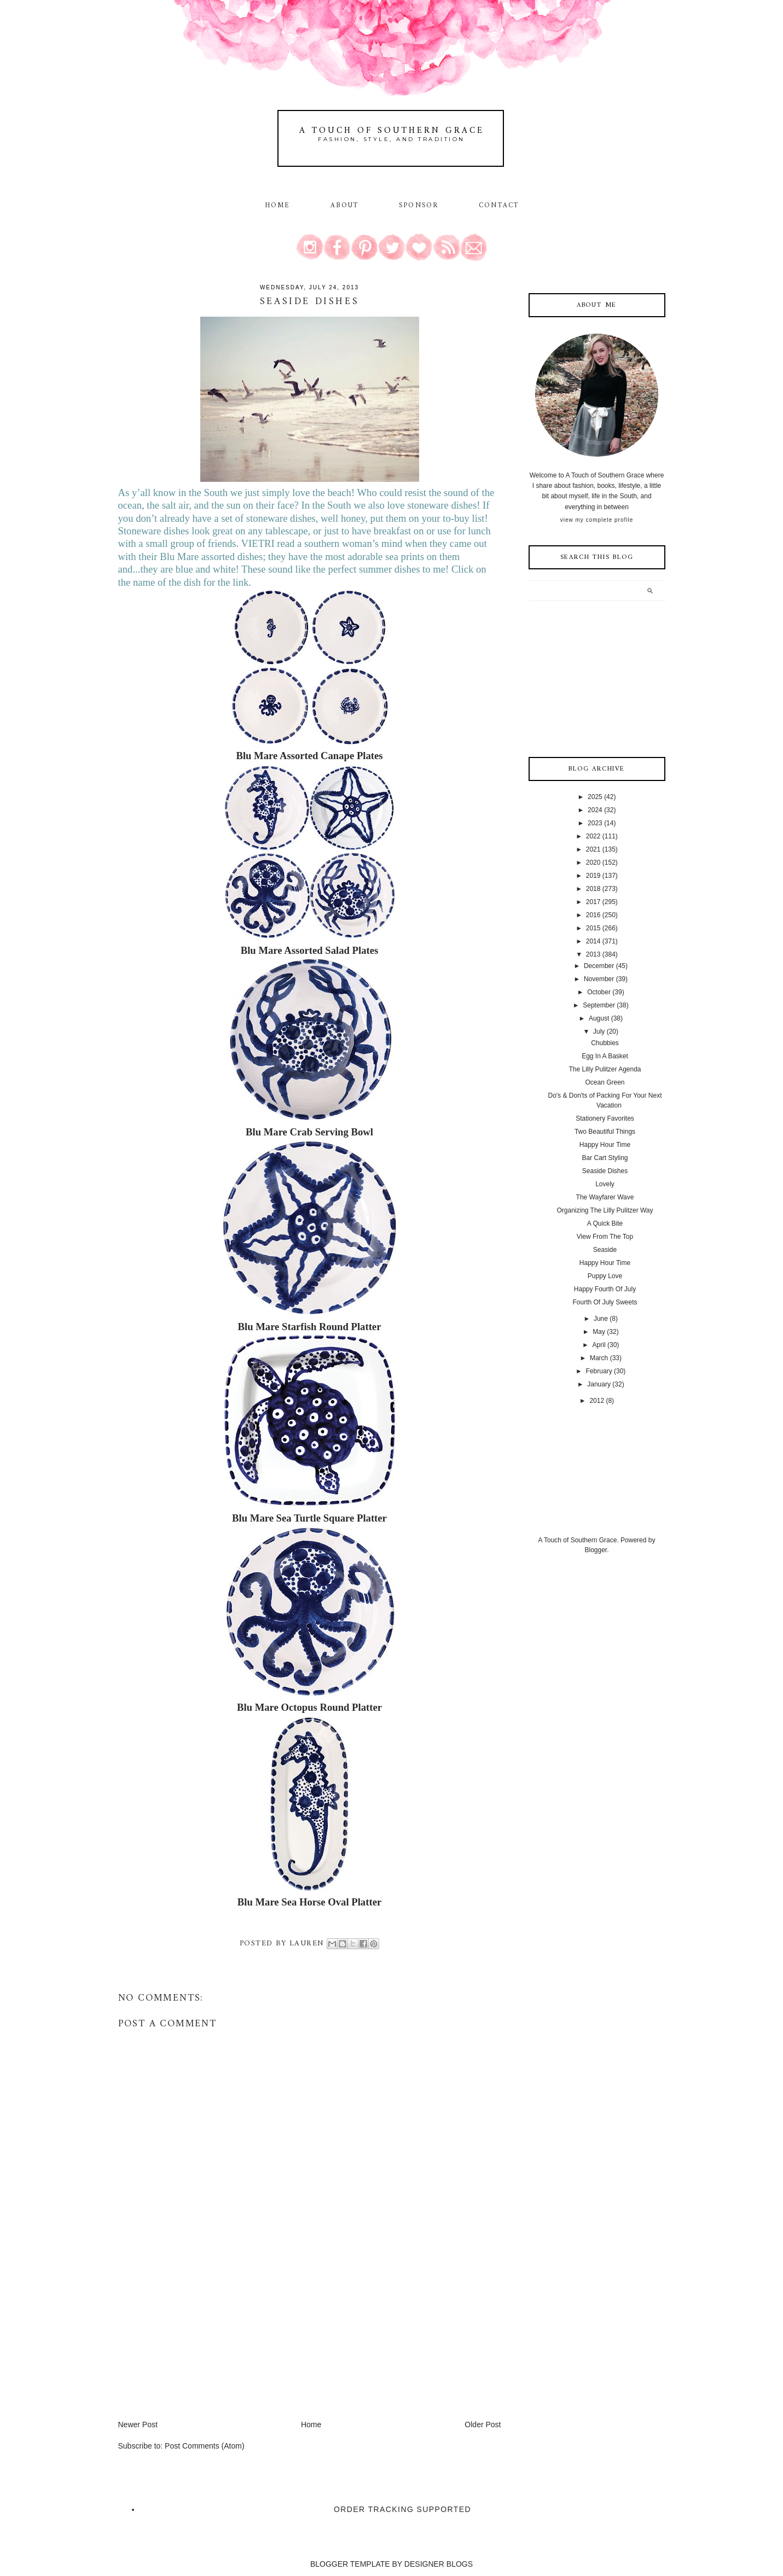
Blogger (595, 1550)
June (601, 1318)
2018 (593, 889)
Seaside (605, 1250)
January (599, 1384)
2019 (593, 875)
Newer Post (138, 2424)
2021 (593, 849)
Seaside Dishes (605, 1171)
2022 (593, 836)
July (599, 1031)
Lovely (604, 1184)
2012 (596, 1400)
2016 (593, 915)
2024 (595, 810)
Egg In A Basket (605, 1056)
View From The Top (605, 1236)
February (599, 1371)
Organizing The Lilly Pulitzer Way (604, 1210)
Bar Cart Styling (605, 1158)
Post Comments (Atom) (204, 2445)
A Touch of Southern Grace (391, 130)
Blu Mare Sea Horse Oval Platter (309, 1902)
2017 (593, 902)
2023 (595, 823)
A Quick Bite (605, 1223)
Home (277, 206)
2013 (593, 954)
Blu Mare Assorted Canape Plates (309, 755)
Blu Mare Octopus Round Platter (309, 1707)
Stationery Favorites (605, 1118)
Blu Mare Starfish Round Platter (309, 1326)
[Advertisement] (200, 2342)
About (346, 206)
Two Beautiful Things (605, 1131)
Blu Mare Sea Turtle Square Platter (309, 1518)
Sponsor (418, 206)
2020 (593, 862)
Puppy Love (605, 1276)
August (599, 1018)
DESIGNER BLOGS (438, 2564)
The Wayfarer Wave (605, 1197)
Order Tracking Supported (402, 2509)
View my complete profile (596, 520)
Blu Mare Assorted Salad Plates (310, 950)
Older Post (483, 2424)
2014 (593, 941)
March (599, 1358)
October (599, 992)
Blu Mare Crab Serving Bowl (309, 1132)
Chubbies (605, 1043)
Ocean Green (604, 1082)
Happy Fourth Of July (605, 1289)
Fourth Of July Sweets (604, 1302)
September (599, 1005)
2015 (593, 928)
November (599, 979)
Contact (499, 206)
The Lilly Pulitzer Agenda (605, 1069)
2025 (595, 797)
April (599, 1345)
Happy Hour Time (604, 1145)
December (599, 966)
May (599, 1332)
